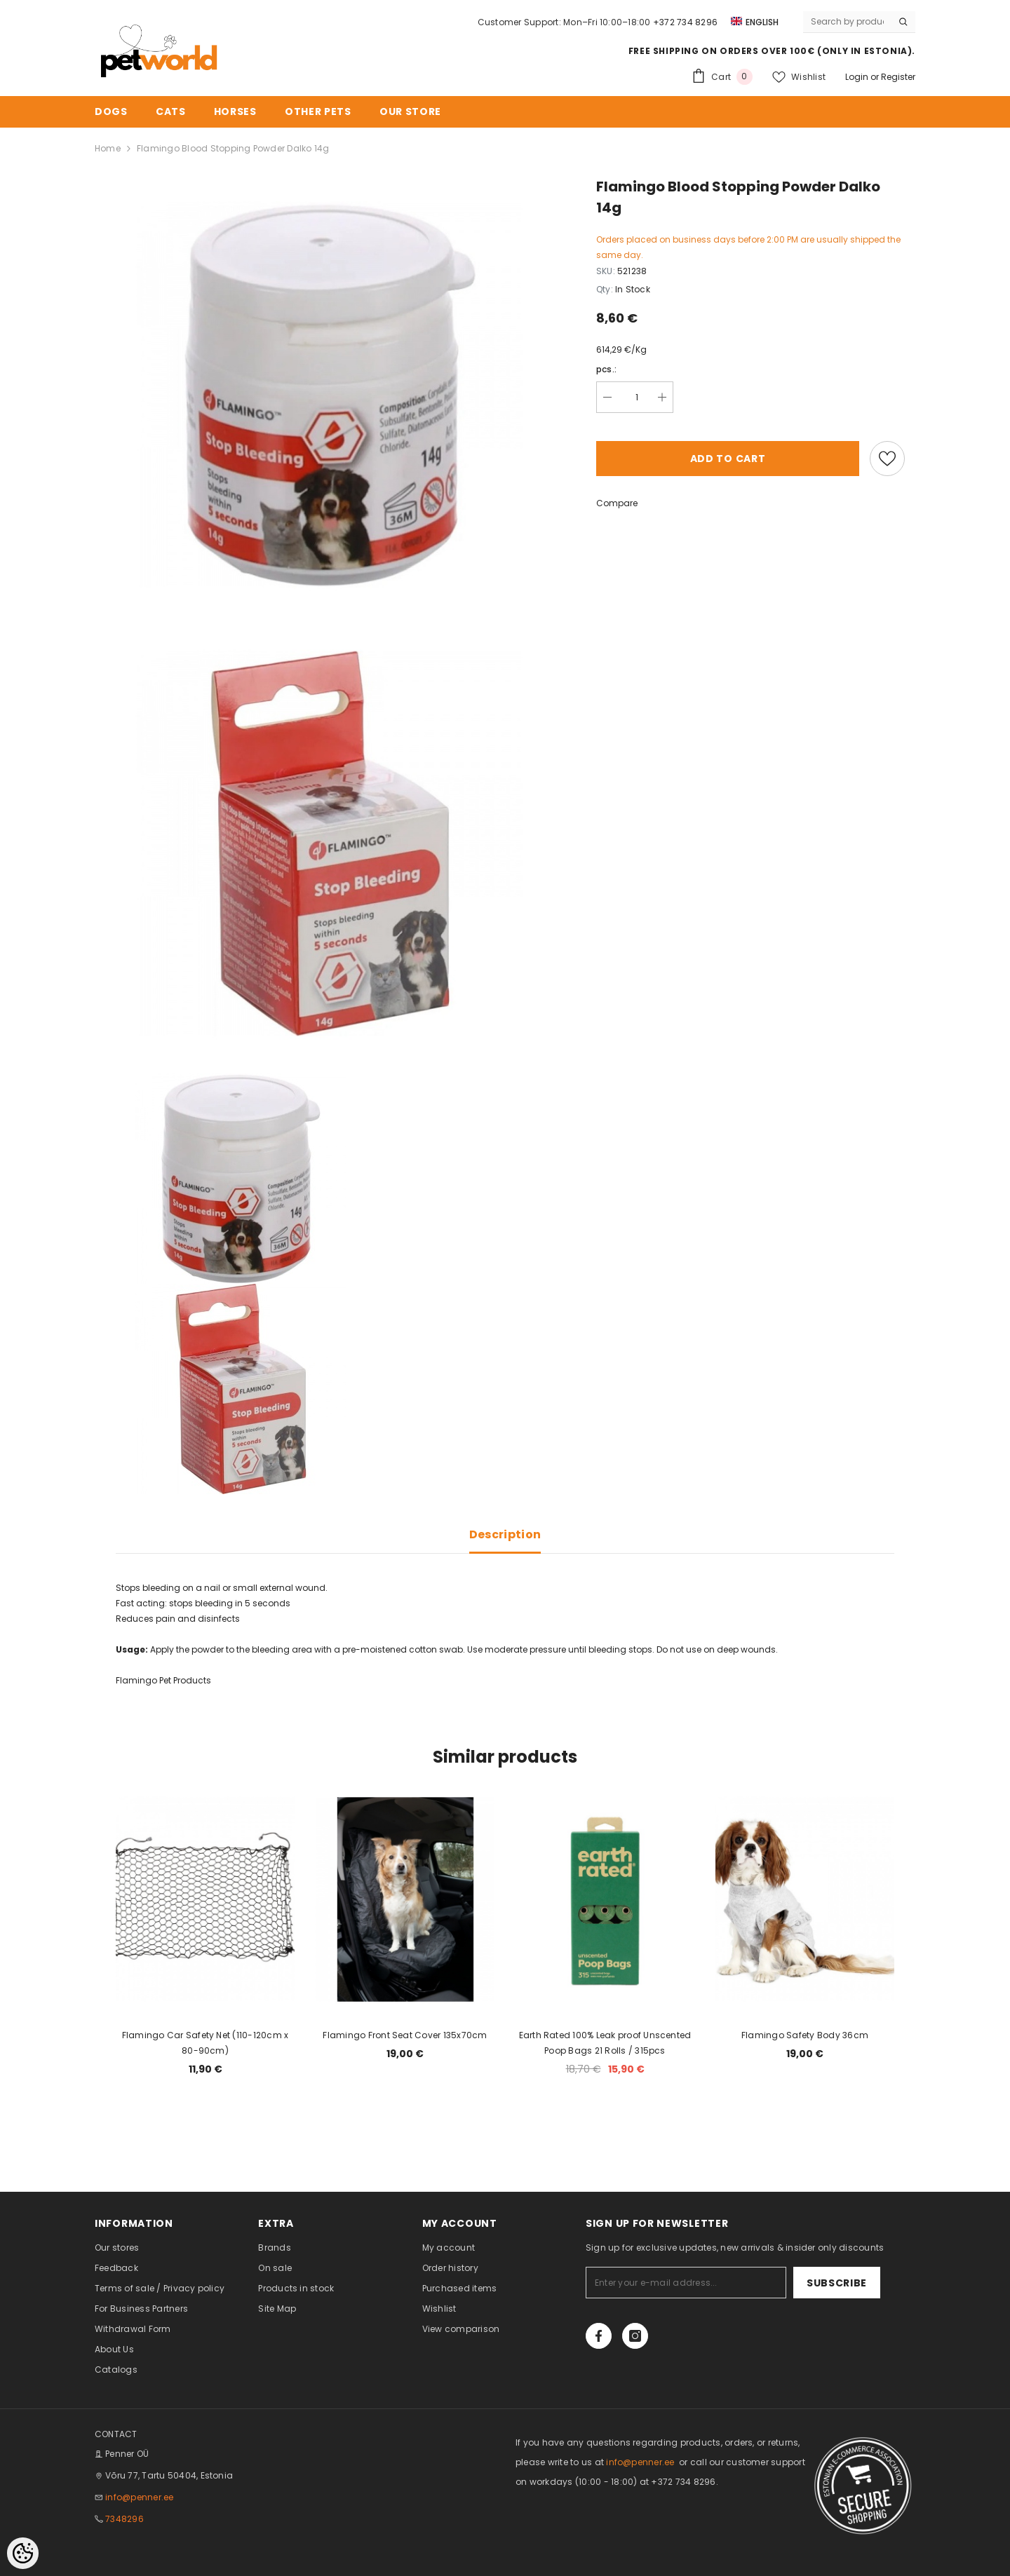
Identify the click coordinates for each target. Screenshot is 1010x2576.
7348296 (124, 2519)
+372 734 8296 (685, 22)
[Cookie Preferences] (23, 2553)
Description (505, 1534)
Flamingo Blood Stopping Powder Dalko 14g (233, 148)
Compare (617, 503)
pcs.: (606, 369)
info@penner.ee (139, 2497)
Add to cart (728, 459)
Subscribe (837, 2283)
